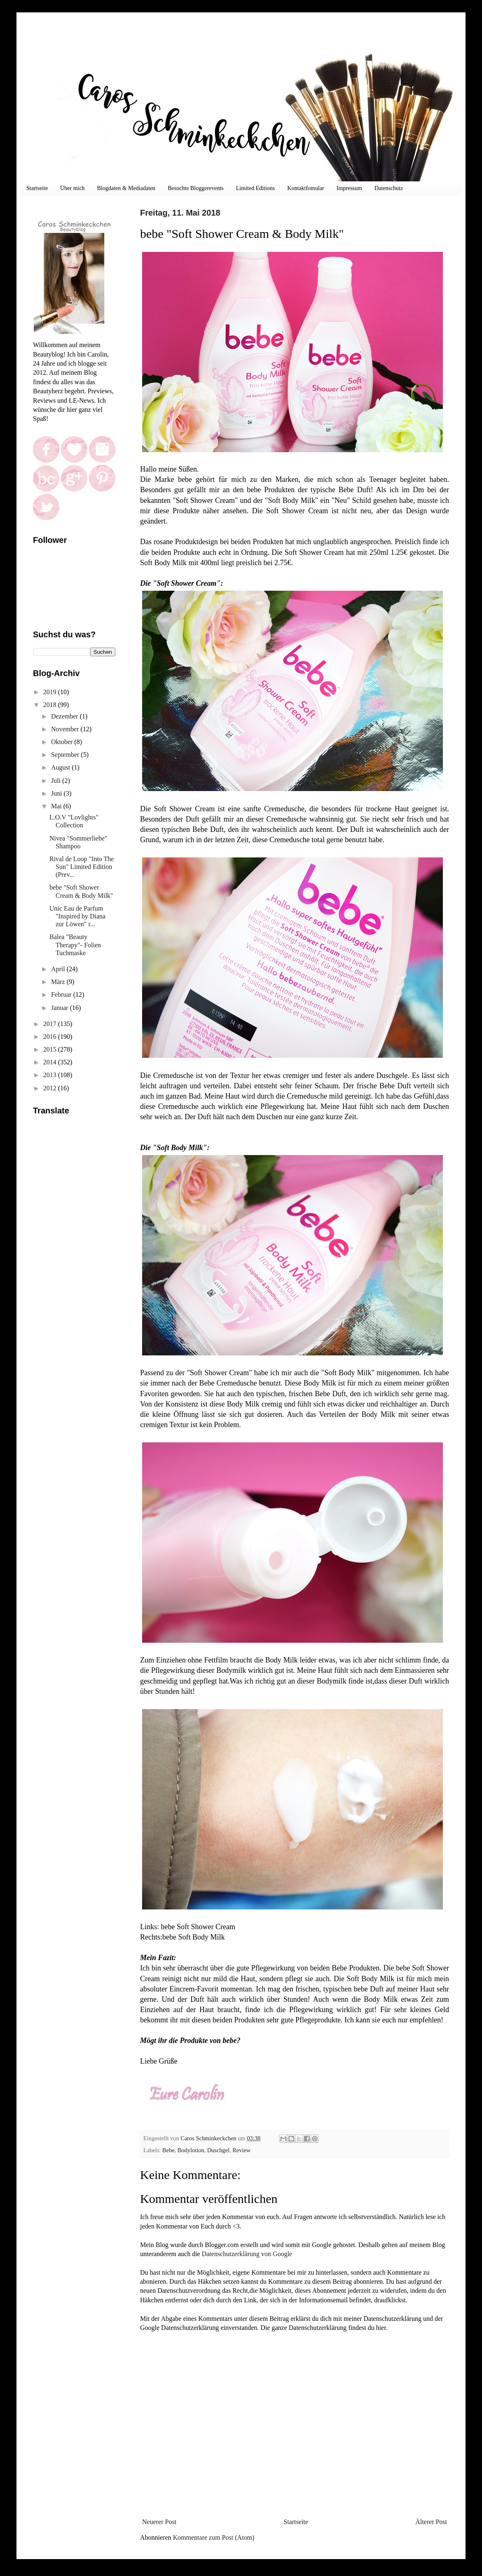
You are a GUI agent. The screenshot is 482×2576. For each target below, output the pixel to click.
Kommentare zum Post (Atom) (214, 2537)
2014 (50, 1062)
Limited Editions (255, 188)
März (59, 981)
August (61, 767)
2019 (50, 691)
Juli (56, 780)
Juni (57, 793)
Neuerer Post (159, 2521)
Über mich (72, 188)
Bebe (168, 2150)
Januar (60, 1007)
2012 (50, 1088)
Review (241, 2150)
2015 (50, 1049)
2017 (50, 1023)
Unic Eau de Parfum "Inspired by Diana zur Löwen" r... (77, 916)
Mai (57, 806)
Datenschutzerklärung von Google (247, 2253)
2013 (50, 1074)
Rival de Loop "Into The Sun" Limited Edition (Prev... (81, 866)
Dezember (65, 716)
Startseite (37, 188)
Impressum (349, 188)
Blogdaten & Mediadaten (126, 188)
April (59, 968)
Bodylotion (191, 2150)
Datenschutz (388, 188)
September (66, 754)
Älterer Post (431, 2521)
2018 (50, 704)
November (66, 729)
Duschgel (218, 2150)
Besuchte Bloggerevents (196, 188)
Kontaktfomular (305, 188)
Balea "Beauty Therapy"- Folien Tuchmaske (75, 944)
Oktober (62, 741)
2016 (50, 1036)
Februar (62, 994)
